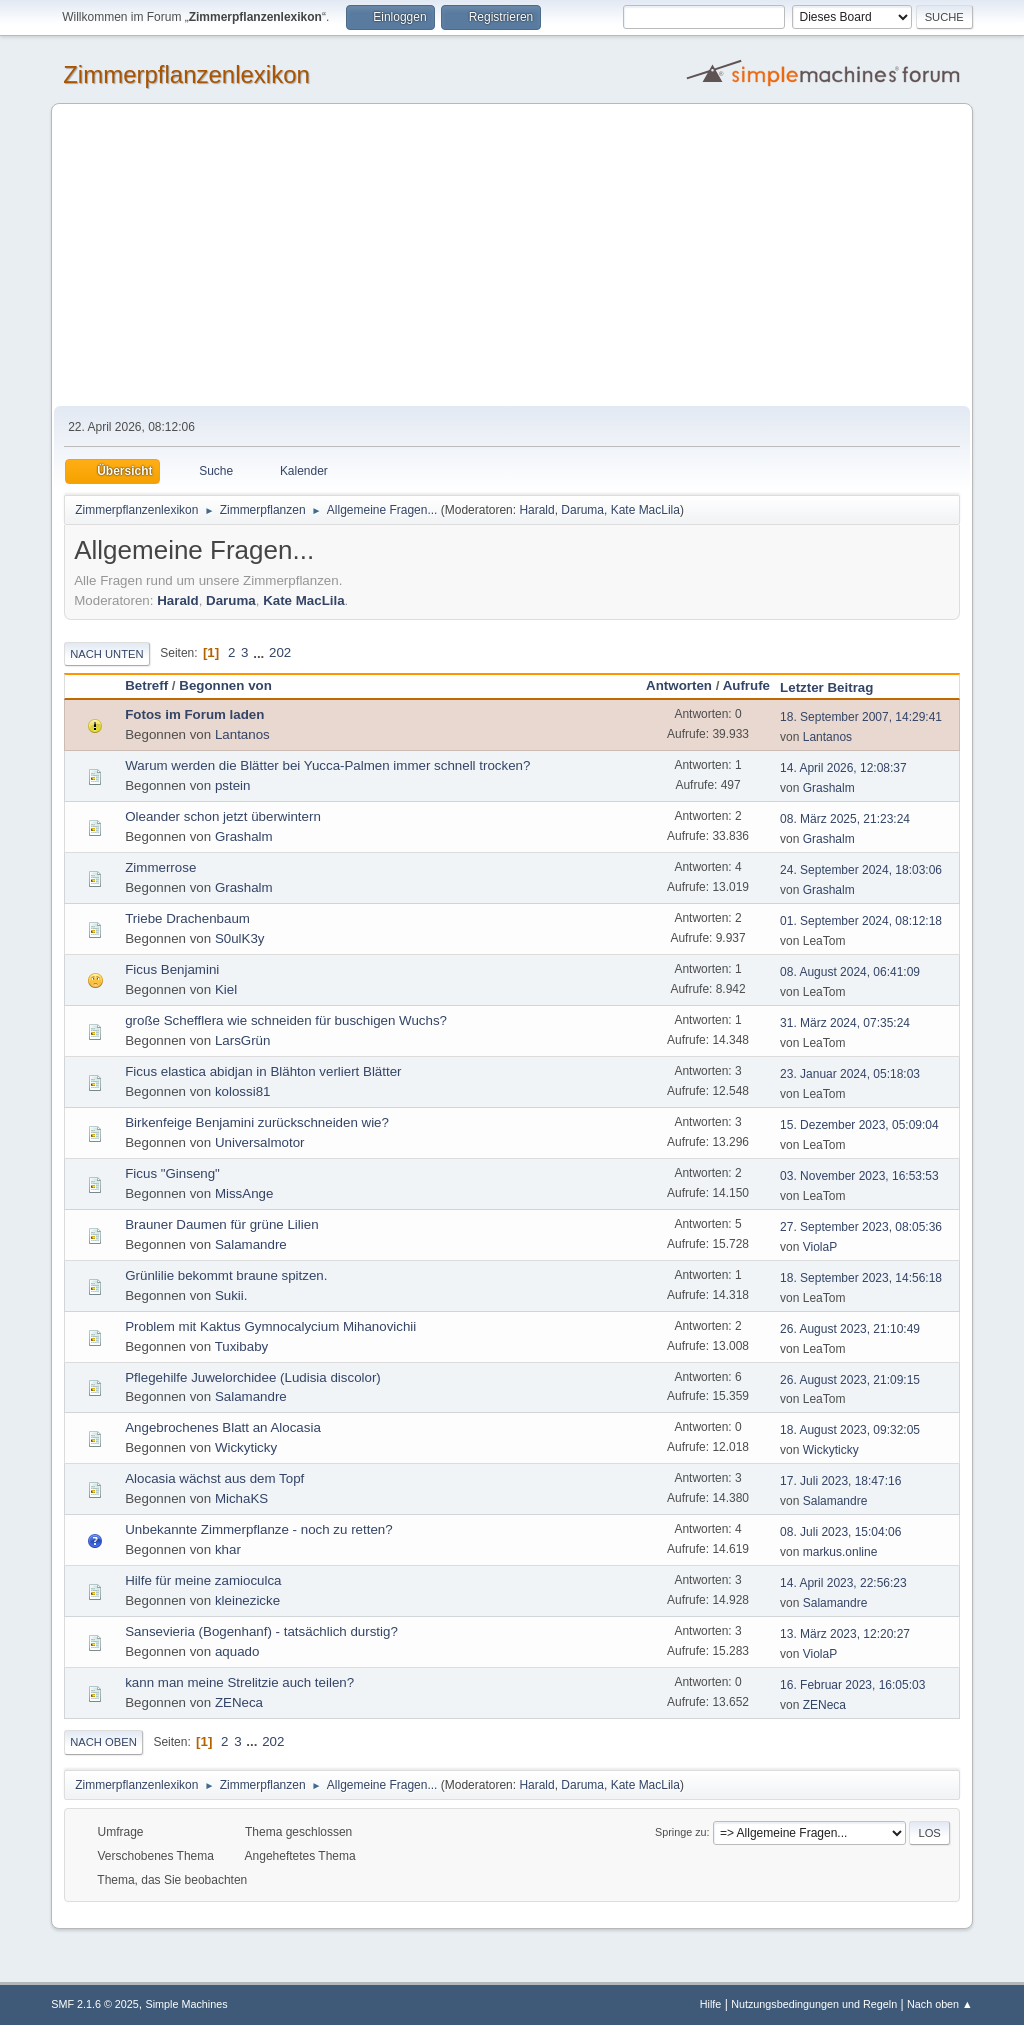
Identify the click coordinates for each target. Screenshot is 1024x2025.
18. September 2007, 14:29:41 (861, 717)
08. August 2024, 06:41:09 (850, 972)
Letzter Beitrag (835, 687)
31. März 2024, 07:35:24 (845, 1023)
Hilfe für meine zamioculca (203, 1580)
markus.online (840, 1552)
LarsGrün (243, 1040)
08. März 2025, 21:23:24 (845, 819)
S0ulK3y (240, 938)
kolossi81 (243, 1091)
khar (228, 1549)
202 (280, 652)
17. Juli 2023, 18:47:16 (840, 1481)
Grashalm (829, 788)
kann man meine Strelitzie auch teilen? (239, 1682)
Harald (536, 510)
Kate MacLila (645, 510)
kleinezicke (247, 1600)
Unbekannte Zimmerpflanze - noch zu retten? (258, 1529)
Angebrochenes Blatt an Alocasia (223, 1427)
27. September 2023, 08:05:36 (861, 1227)
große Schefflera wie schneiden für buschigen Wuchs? (286, 1020)
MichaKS (241, 1498)
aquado (237, 1651)
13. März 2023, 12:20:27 (845, 1634)
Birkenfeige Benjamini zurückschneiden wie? (257, 1122)
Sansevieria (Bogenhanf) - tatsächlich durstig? (261, 1631)
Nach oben (103, 1742)
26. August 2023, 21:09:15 (850, 1380)
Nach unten (106, 654)
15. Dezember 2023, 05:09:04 (859, 1125)
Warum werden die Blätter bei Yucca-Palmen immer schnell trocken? (327, 765)
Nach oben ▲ (940, 2004)
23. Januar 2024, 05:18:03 (850, 1074)
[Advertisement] (512, 256)
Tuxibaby (242, 1346)
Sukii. (231, 1295)
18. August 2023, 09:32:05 (850, 1430)
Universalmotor (260, 1142)
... (260, 652)
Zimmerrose (160, 867)
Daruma (582, 510)
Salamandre (251, 1244)
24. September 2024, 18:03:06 (861, 870)
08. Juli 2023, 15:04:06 (840, 1532)
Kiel (226, 989)
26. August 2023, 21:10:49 (850, 1329)
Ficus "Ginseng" (172, 1173)
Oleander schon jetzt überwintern (223, 816)
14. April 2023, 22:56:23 (843, 1583)
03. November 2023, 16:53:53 (859, 1176)
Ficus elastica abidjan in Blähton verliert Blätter (263, 1071)
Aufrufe (746, 685)
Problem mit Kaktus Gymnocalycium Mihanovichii (270, 1326)
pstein (233, 785)
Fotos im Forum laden (194, 714)
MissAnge (244, 1193)
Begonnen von (225, 685)
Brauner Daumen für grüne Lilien (221, 1224)
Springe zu (681, 1832)
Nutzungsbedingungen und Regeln (814, 2004)
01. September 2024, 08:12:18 (861, 921)
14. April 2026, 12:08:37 (843, 768)
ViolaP (820, 1247)
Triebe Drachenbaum (187, 918)
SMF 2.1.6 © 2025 (95, 2004)
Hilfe (711, 2004)
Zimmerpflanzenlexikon (186, 74)
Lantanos (242, 734)
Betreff (146, 685)
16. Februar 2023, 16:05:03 (852, 1685)
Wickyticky (246, 1447)
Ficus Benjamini (172, 969)
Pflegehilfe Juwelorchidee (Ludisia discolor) (253, 1377)
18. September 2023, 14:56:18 (861, 1278)
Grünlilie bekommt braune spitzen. (226, 1275)
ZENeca (239, 1702)
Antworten (679, 685)
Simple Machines (187, 2004)
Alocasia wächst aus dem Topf (214, 1478)
